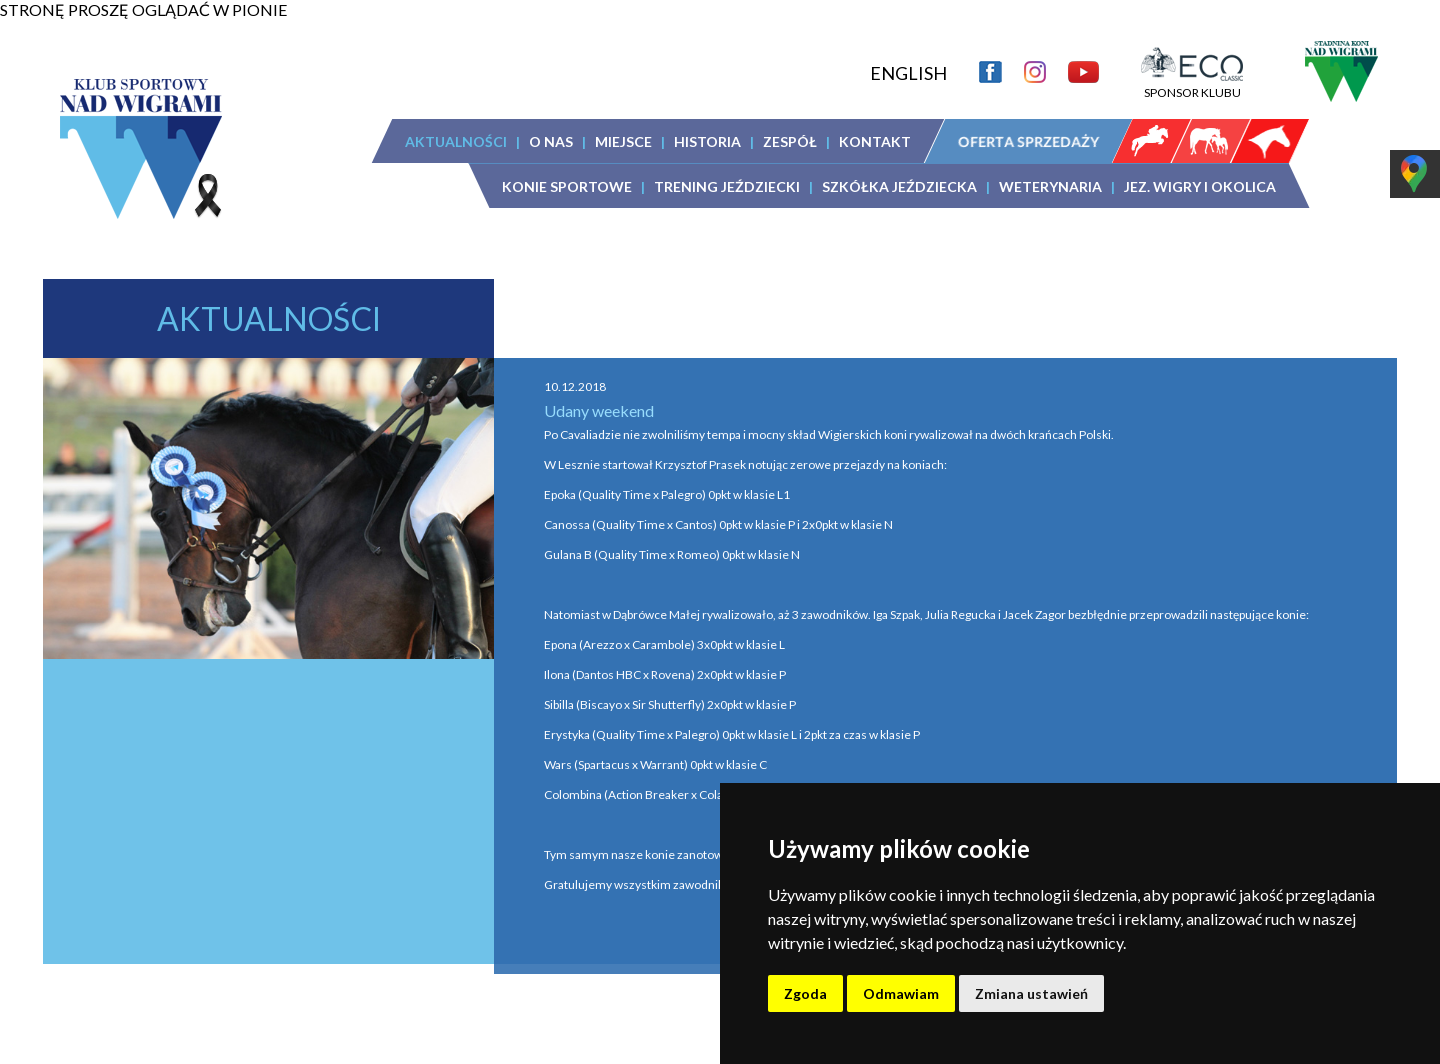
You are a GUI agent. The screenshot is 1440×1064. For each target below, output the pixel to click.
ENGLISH (908, 73)
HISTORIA (707, 141)
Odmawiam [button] (901, 993)
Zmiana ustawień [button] (1031, 993)
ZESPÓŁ (790, 141)
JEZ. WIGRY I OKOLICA (1200, 186)
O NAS (551, 141)
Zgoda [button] (805, 993)
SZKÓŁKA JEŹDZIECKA (899, 186)
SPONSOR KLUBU (1192, 85)
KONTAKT (875, 141)
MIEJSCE (623, 141)
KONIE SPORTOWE (567, 186)
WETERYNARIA (1050, 186)
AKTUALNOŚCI (456, 141)
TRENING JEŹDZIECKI (727, 186)
